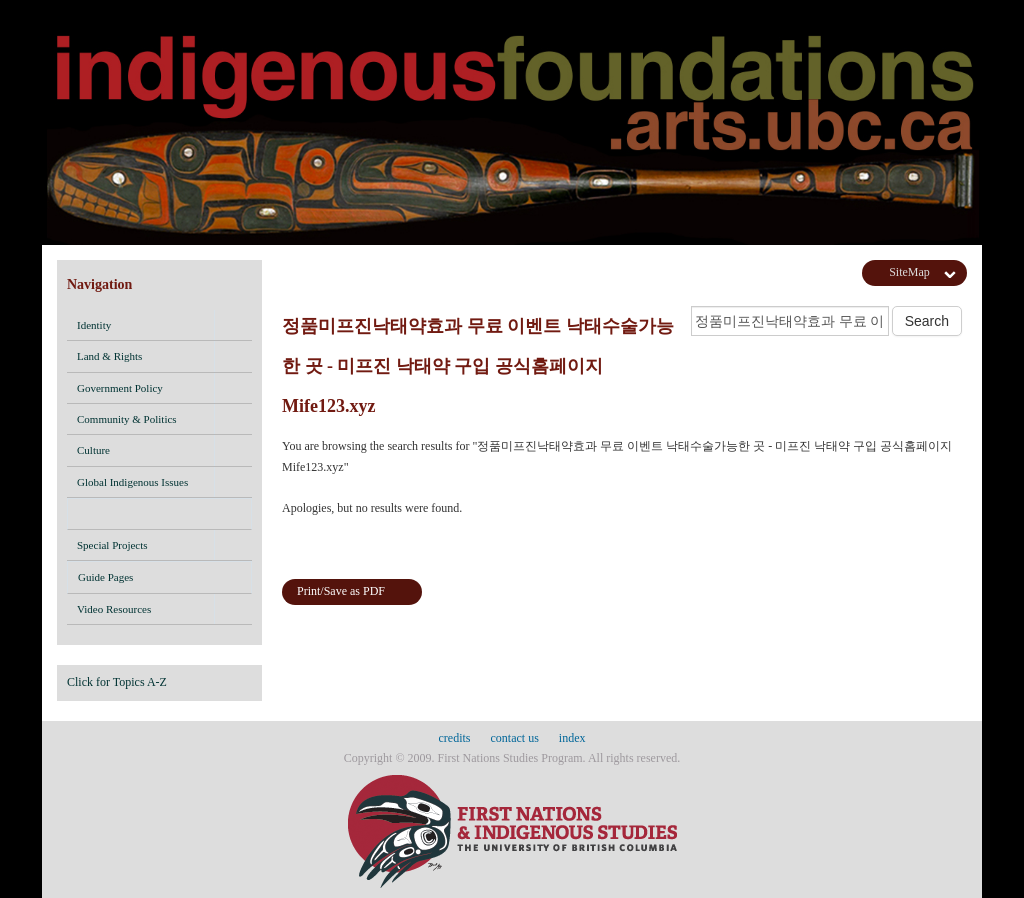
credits (455, 738)
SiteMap (909, 272)
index (572, 738)
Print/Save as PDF (341, 591)
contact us (515, 738)
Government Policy (120, 388)
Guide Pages (159, 580)
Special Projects (112, 545)
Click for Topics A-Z (117, 682)
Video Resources (114, 609)
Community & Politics (127, 419)
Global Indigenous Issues (132, 482)
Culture (93, 450)
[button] (233, 325)
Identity (94, 325)
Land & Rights (109, 356)
